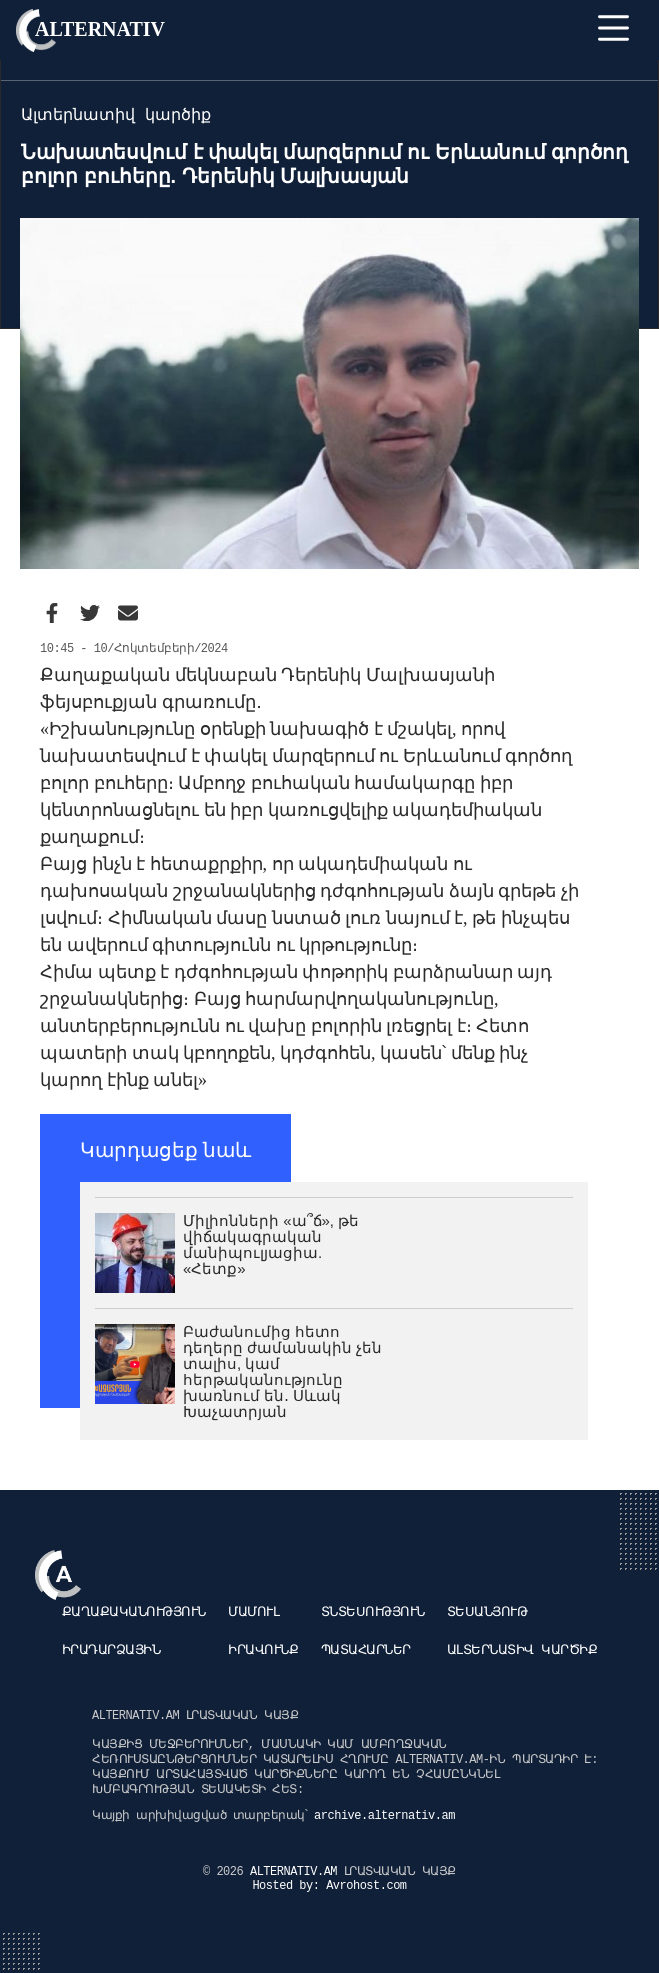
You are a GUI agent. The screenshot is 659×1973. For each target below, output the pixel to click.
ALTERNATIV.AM (297, 1872)
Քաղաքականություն (134, 1612)
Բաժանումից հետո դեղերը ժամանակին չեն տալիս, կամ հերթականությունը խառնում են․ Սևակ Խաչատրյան (282, 1371)
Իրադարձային (111, 1650)
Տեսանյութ (487, 1612)
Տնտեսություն (373, 1612)
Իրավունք (263, 1650)
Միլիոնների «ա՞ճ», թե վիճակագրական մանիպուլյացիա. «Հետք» (271, 1244)
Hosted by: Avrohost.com (329, 1886)
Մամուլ (253, 1612)
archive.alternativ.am (384, 1816)
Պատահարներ (366, 1650)
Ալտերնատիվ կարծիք (522, 1650)
